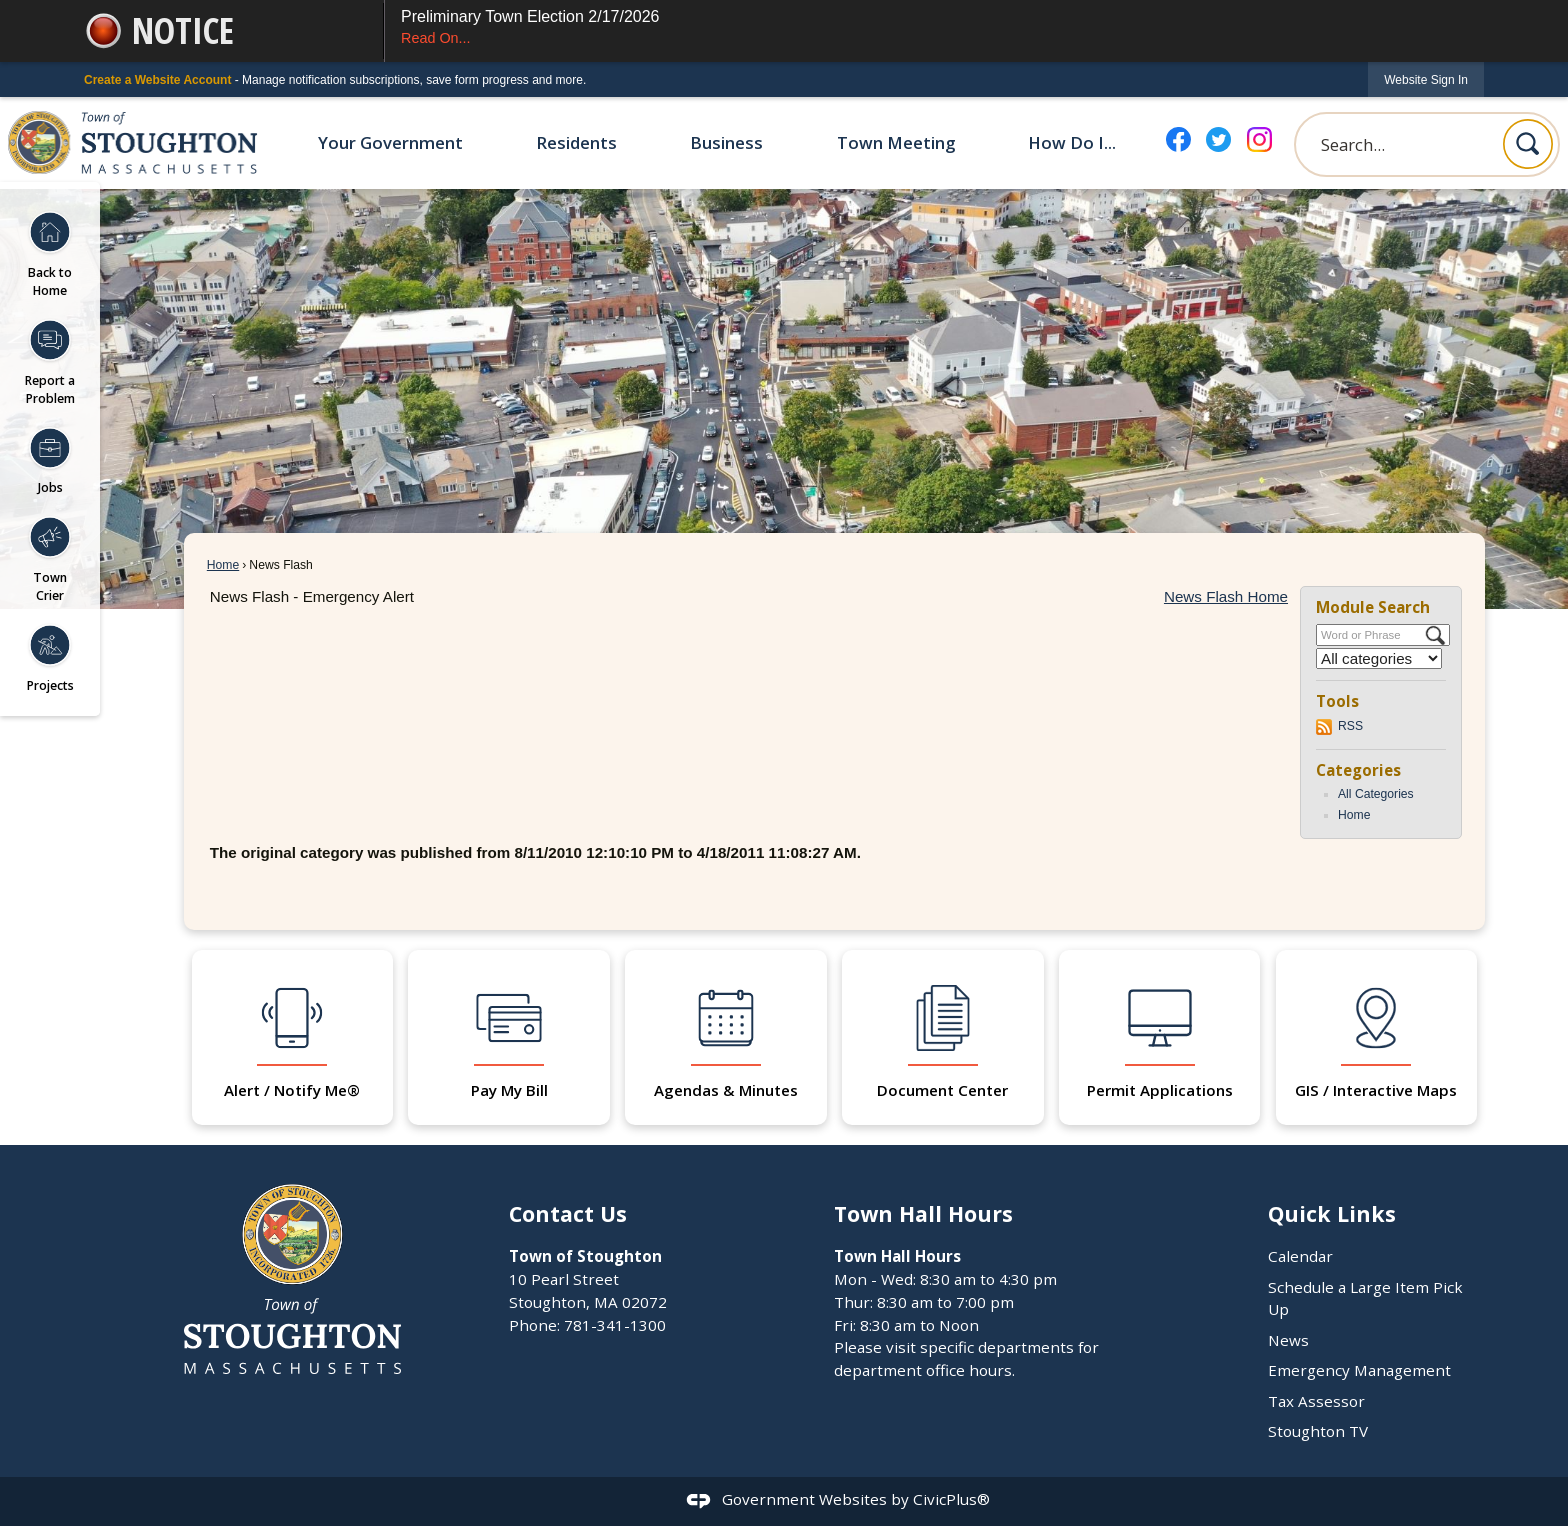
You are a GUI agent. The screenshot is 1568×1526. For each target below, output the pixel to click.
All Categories (1376, 794)
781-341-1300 (615, 1325)
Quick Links (1332, 1213)
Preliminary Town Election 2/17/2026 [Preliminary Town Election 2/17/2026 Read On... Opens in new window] (934, 28)
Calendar (1300, 1256)
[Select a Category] (1379, 658)
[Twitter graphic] (1218, 139)
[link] (1426, 79)
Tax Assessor (1316, 1401)
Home (223, 565)
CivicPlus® (951, 1499)
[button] (1528, 144)
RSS (1350, 726)
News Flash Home (1226, 596)
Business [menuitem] (726, 142)
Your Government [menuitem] (390, 142)
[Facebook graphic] (1178, 139)
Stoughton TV (1318, 1431)
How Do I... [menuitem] (1072, 142)
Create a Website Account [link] (157, 80)
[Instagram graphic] (1259, 139)
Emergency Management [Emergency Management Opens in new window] (1359, 1370)
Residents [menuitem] (576, 142)
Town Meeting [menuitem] (896, 142)
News (1288, 1340)
